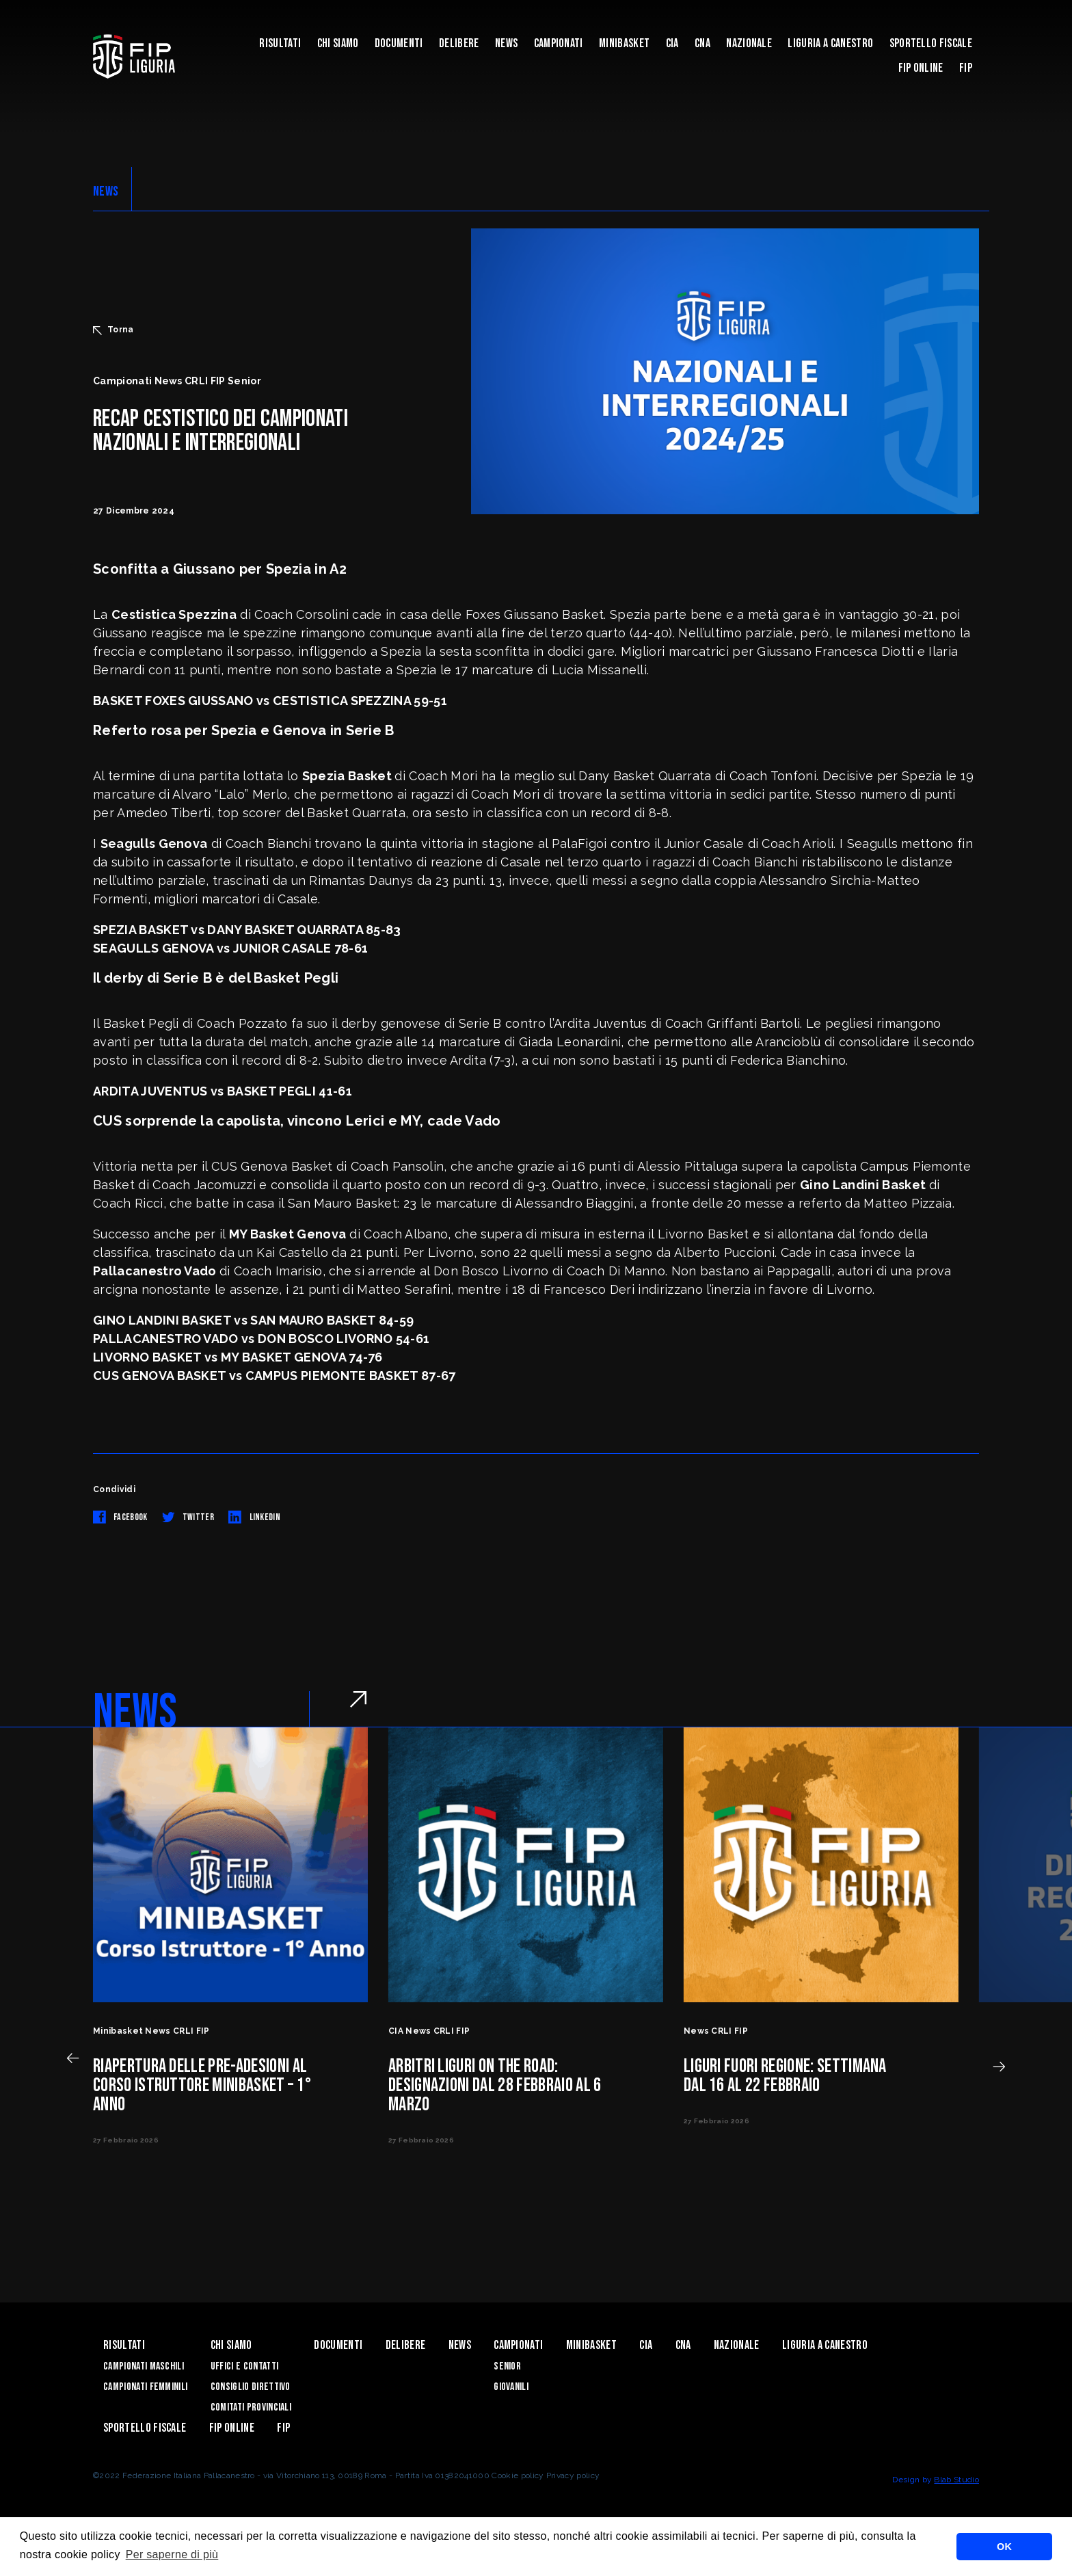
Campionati (558, 43)
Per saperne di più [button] (172, 2554)
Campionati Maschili (143, 2366)
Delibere (459, 43)
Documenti (399, 43)
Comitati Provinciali (251, 2407)
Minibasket (624, 43)
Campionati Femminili (145, 2386)
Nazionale (749, 43)
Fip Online (920, 68)
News (506, 43)
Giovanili (511, 2386)
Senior (507, 2366)
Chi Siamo (338, 43)
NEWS (105, 191)
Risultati (280, 43)
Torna (113, 329)
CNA (702, 43)
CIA (672, 43)
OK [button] (1004, 2546)
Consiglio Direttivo (251, 2386)
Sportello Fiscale (930, 43)
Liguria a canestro (830, 43)
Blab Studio (956, 2479)
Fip (965, 68)
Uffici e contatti (244, 2366)
